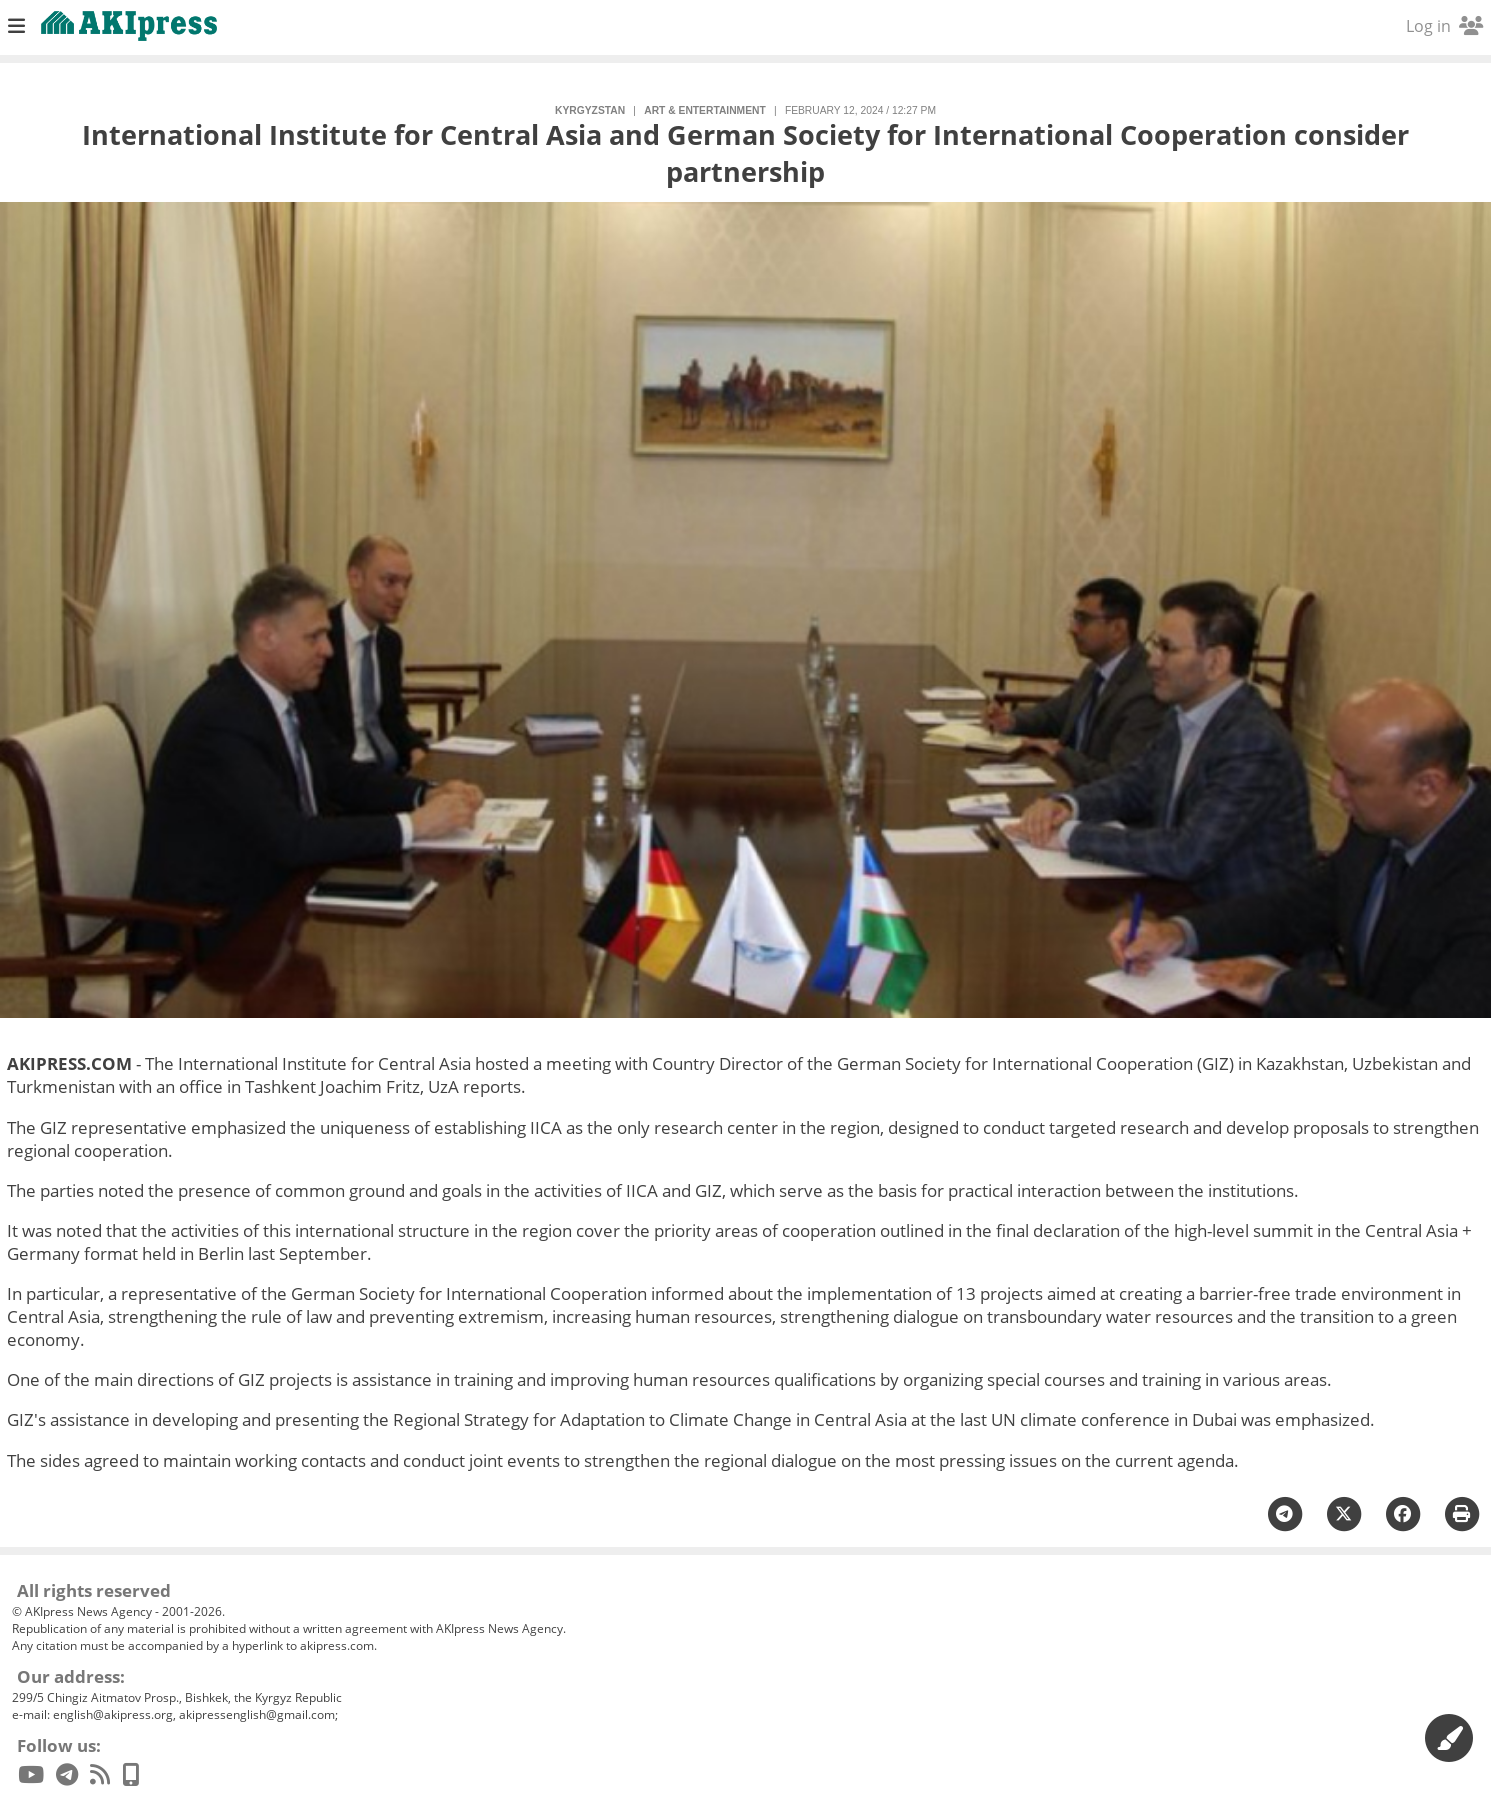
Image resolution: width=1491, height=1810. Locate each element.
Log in (1444, 26)
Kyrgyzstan (590, 110)
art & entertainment (704, 110)
